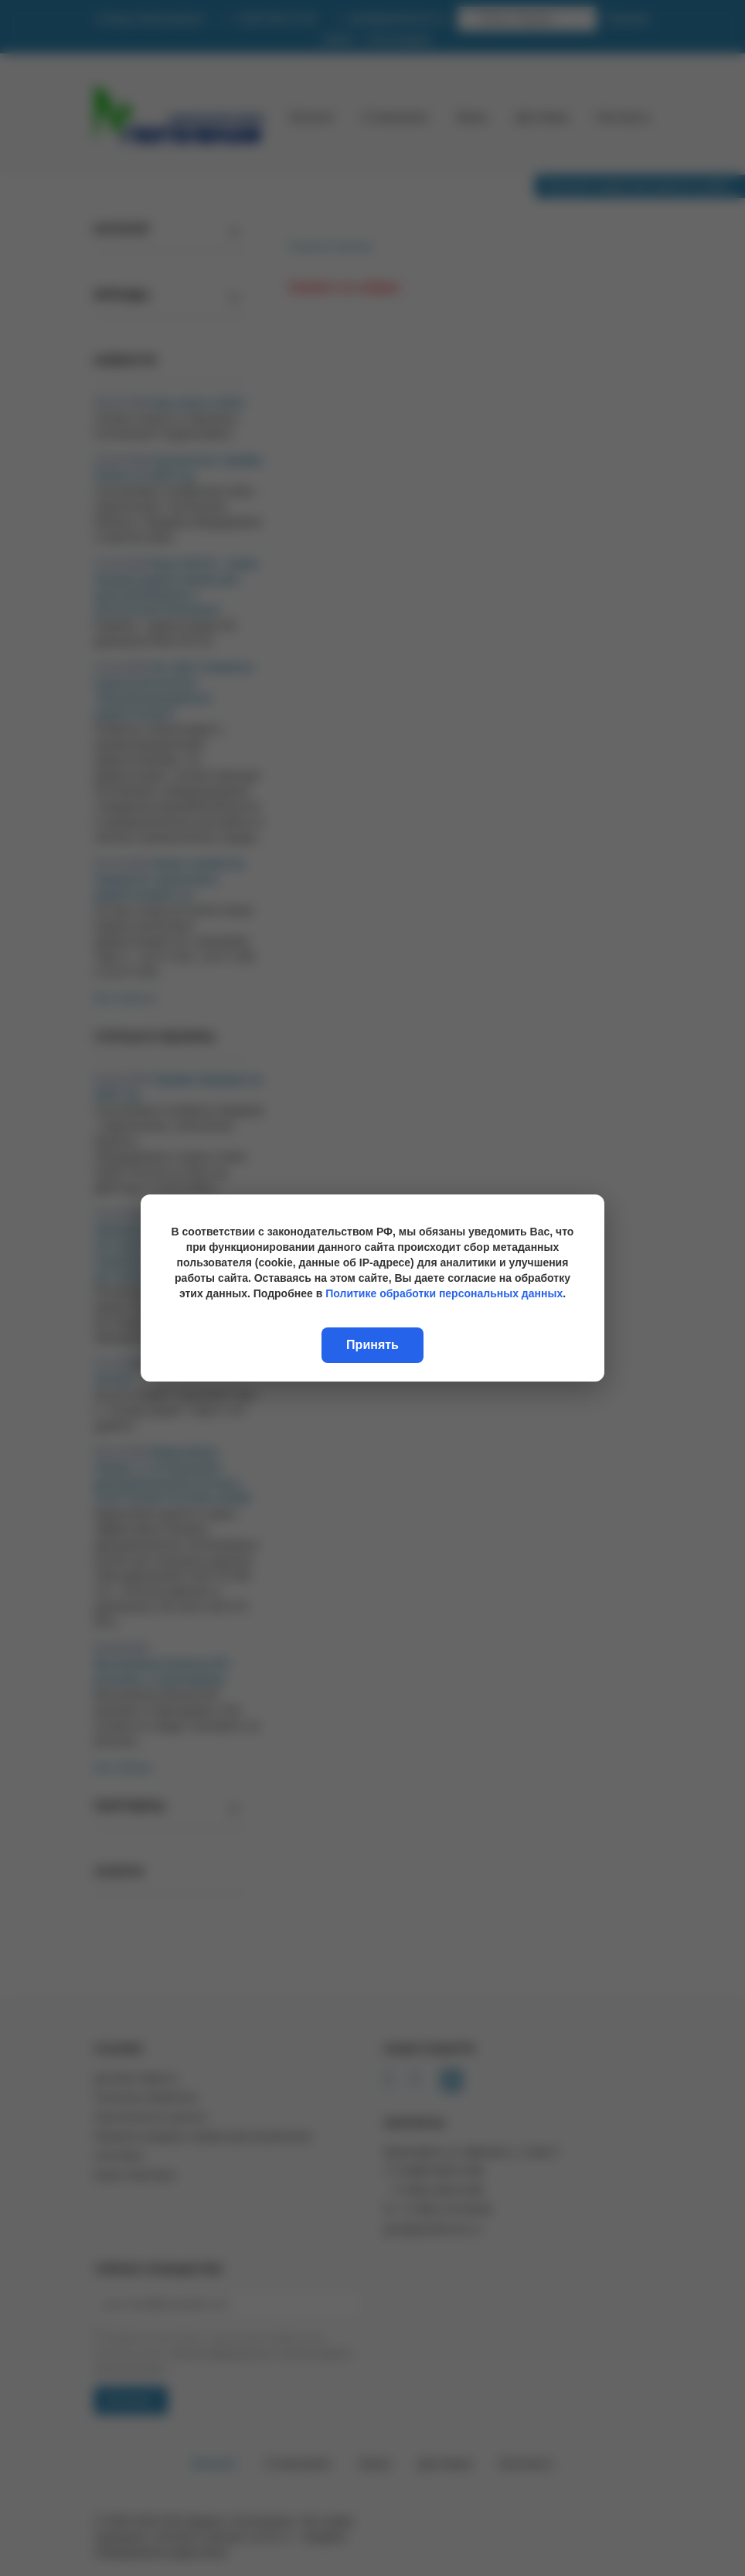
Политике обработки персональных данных (444, 1293)
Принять (372, 1344)
